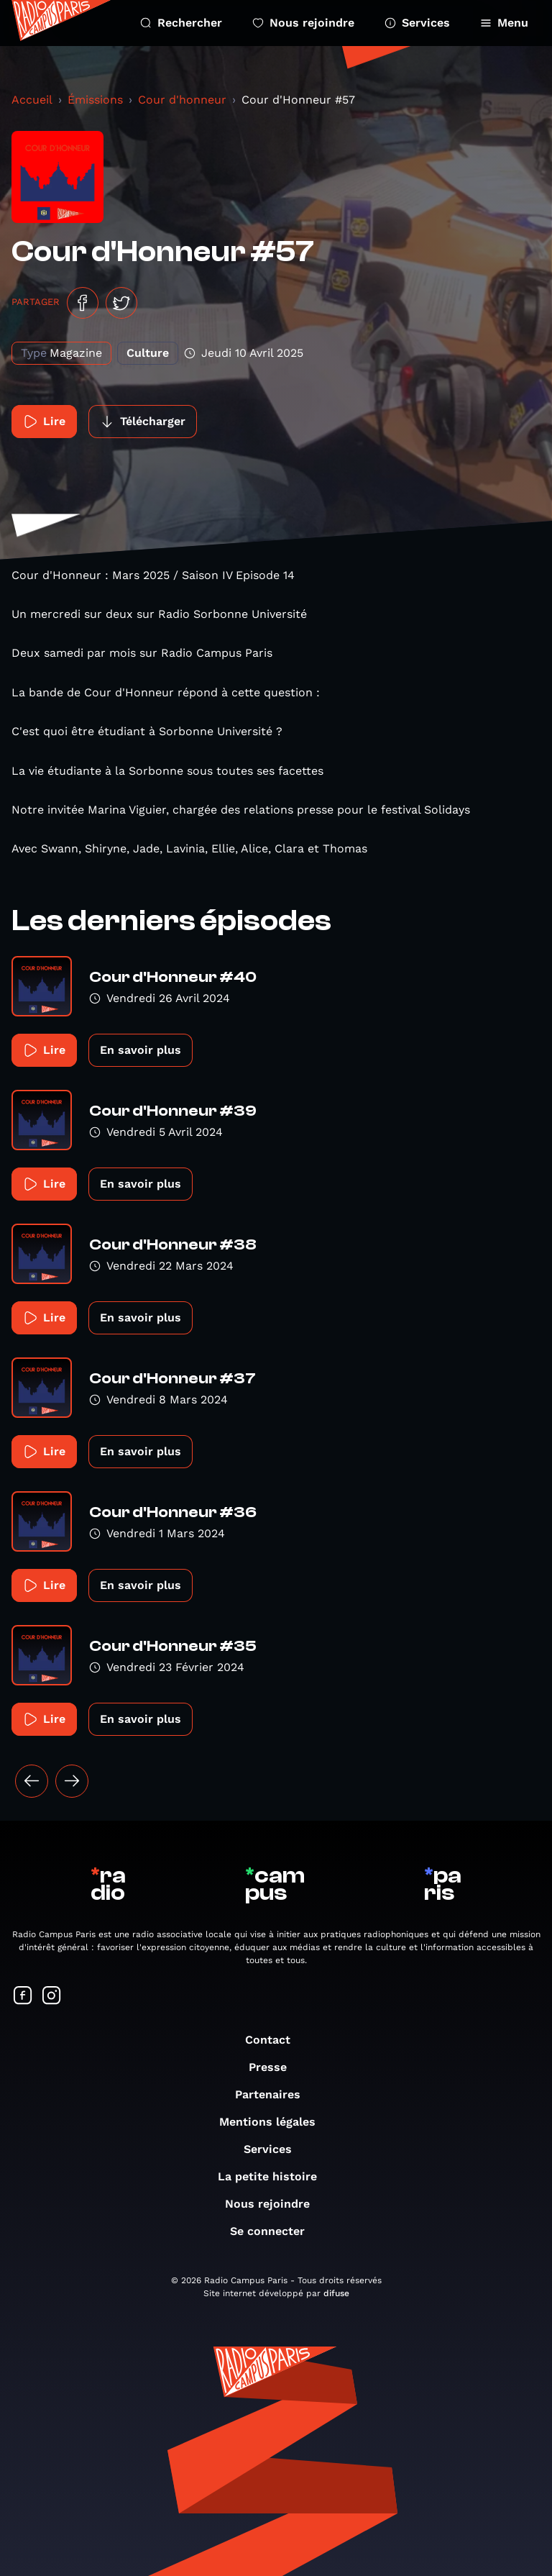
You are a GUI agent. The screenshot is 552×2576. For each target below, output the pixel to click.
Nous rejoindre (303, 22)
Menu (504, 22)
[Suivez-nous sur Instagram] (51, 1996)
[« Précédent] (31, 1781)
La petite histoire (274, 2176)
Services (417, 22)
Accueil (32, 99)
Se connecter (274, 2231)
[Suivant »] (72, 1781)
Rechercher (181, 22)
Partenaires (275, 2094)
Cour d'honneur (182, 99)
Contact (275, 2040)
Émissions (95, 99)
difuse (336, 2293)
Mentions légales (274, 2122)
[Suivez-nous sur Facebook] (23, 1996)
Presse (275, 2067)
